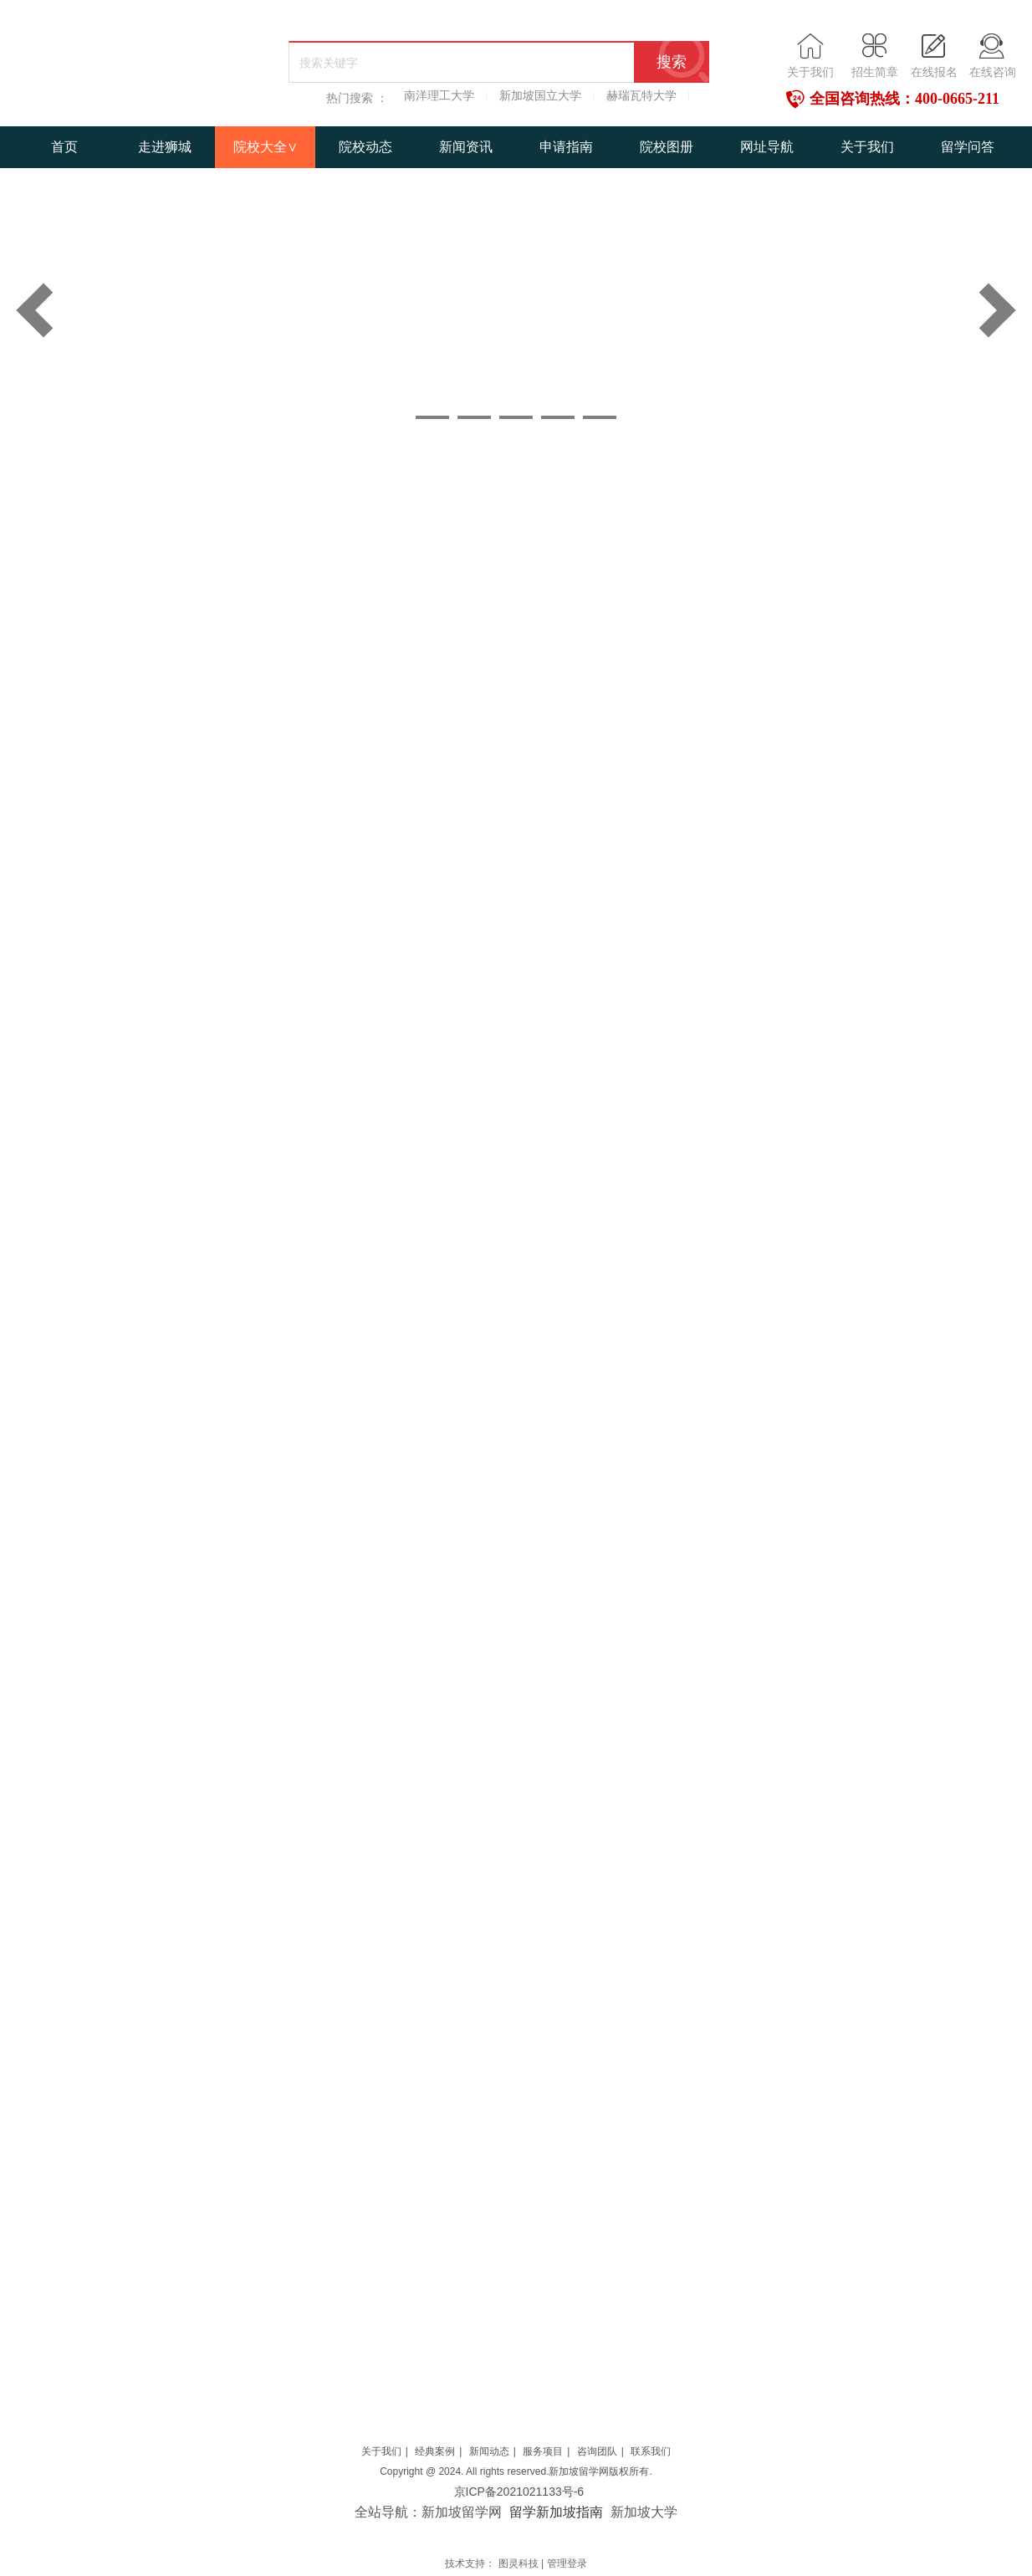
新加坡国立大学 (540, 95)
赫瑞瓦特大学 (641, 95)
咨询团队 (597, 2451)
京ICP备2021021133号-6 (519, 2491)
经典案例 (435, 2451)
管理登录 (567, 2563)
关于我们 (381, 2451)
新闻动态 (489, 2451)
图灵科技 (518, 2563)
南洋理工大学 (439, 95)
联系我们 (651, 2451)
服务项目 (543, 2451)
